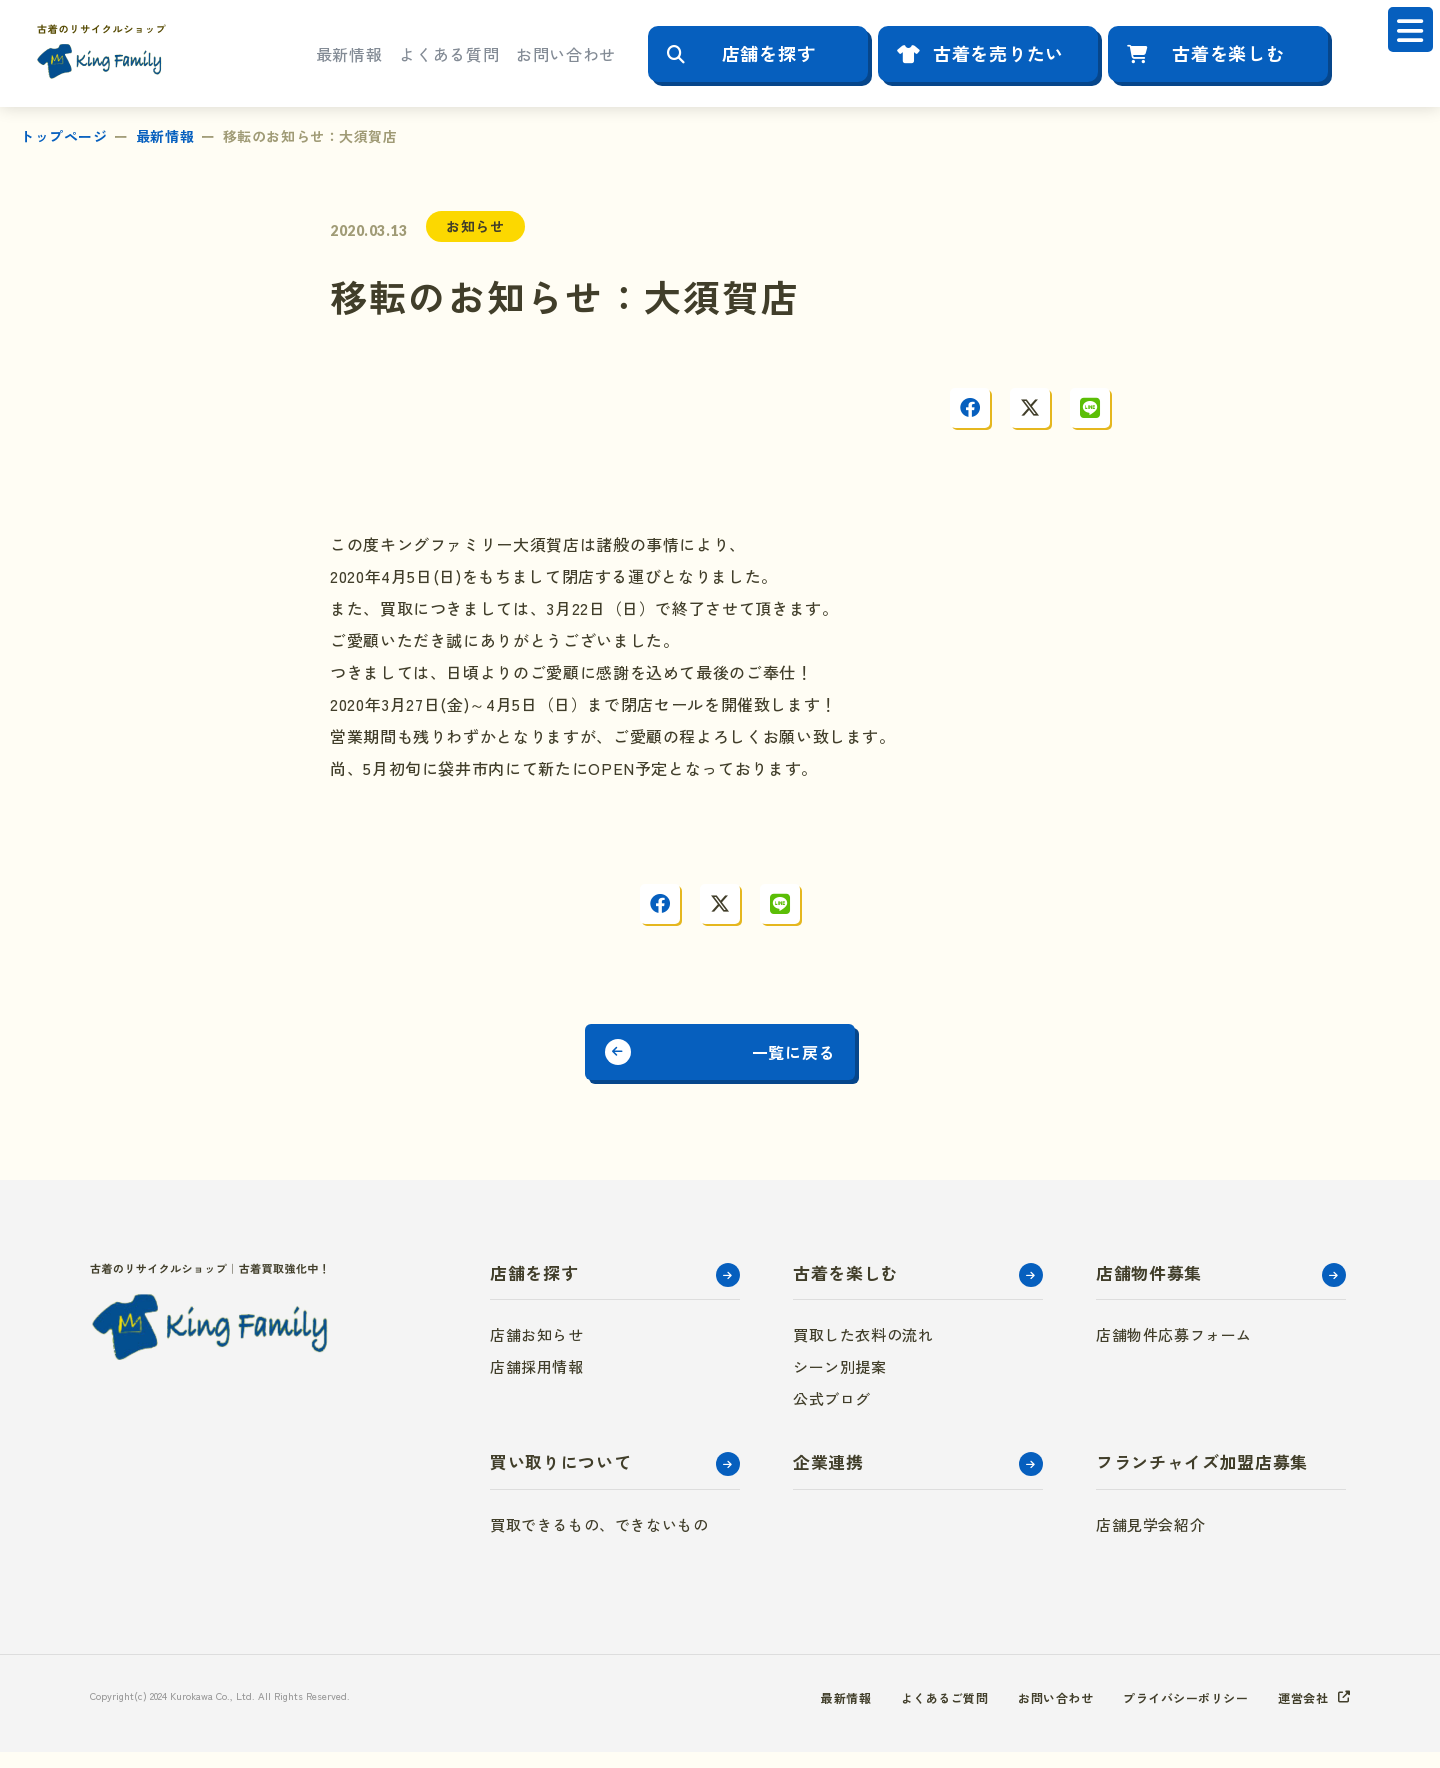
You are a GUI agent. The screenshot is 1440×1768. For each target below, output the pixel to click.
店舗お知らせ (537, 1350)
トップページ (63, 136)
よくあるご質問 (896, 1713)
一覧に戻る (823, 1060)
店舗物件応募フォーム (1174, 1350)
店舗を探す (769, 53)
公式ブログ (832, 1414)
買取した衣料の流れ (863, 1350)
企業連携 (828, 1477)
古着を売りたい (998, 53)
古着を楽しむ (1228, 53)
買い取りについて (560, 1477)
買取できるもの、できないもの (599, 1540)
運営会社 (1299, 1713)
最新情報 (349, 54)
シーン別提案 (840, 1382)
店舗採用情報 (537, 1382)
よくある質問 (449, 54)
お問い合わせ (566, 54)
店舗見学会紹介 (1150, 1540)
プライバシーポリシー (1167, 1713)
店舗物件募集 (1149, 1288)
